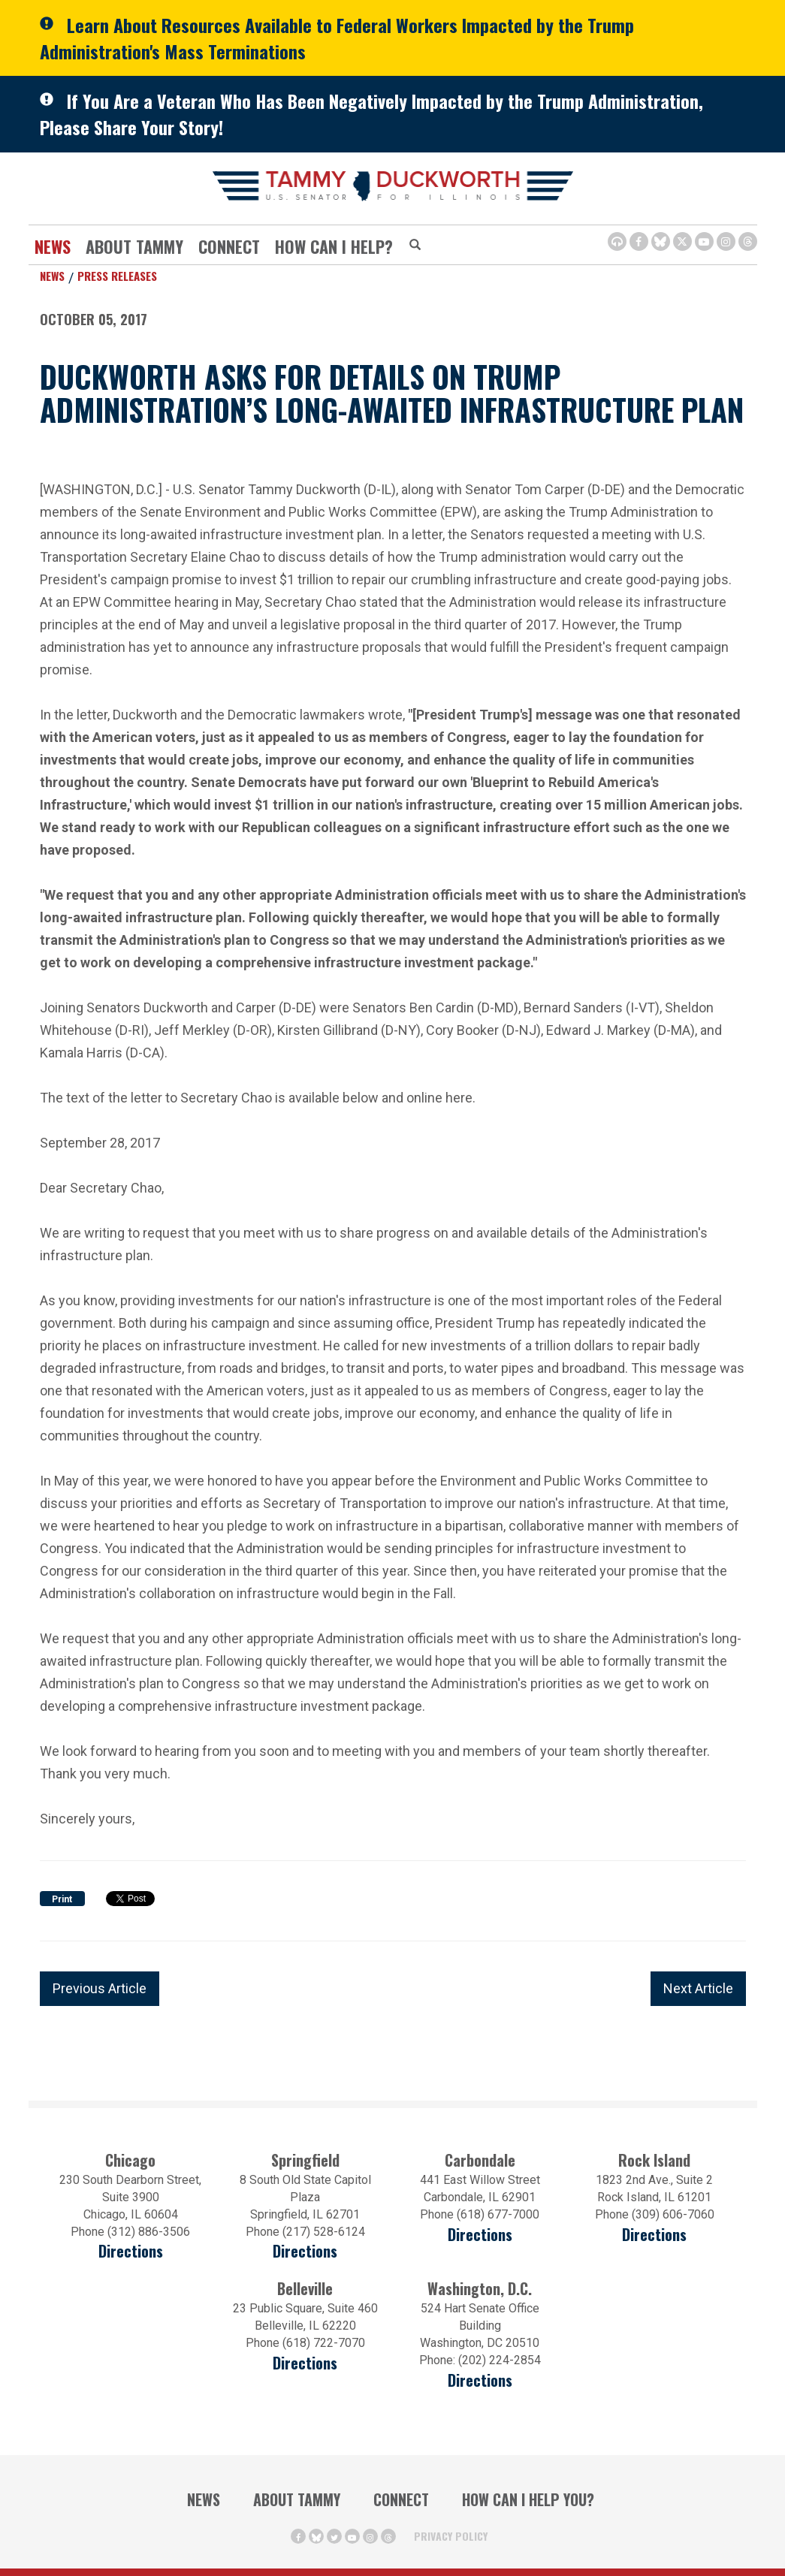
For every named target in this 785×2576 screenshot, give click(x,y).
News (53, 246)
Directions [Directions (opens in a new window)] (130, 2251)
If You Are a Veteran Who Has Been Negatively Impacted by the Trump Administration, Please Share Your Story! (371, 113)
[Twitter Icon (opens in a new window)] (682, 241)
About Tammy (134, 246)
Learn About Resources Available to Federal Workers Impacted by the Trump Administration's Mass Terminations (337, 38)
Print (62, 1899)
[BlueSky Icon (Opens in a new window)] (660, 241)
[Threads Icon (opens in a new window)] (747, 241)
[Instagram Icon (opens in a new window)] (726, 241)
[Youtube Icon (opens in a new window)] (704, 241)
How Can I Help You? (528, 2499)
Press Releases (117, 275)
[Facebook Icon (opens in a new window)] (639, 241)
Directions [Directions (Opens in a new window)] (305, 2363)
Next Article (698, 1988)
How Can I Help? (334, 246)
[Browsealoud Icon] (617, 241)
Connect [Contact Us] (229, 246)
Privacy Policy (451, 2536)
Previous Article (99, 1988)
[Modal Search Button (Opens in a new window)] (415, 245)
